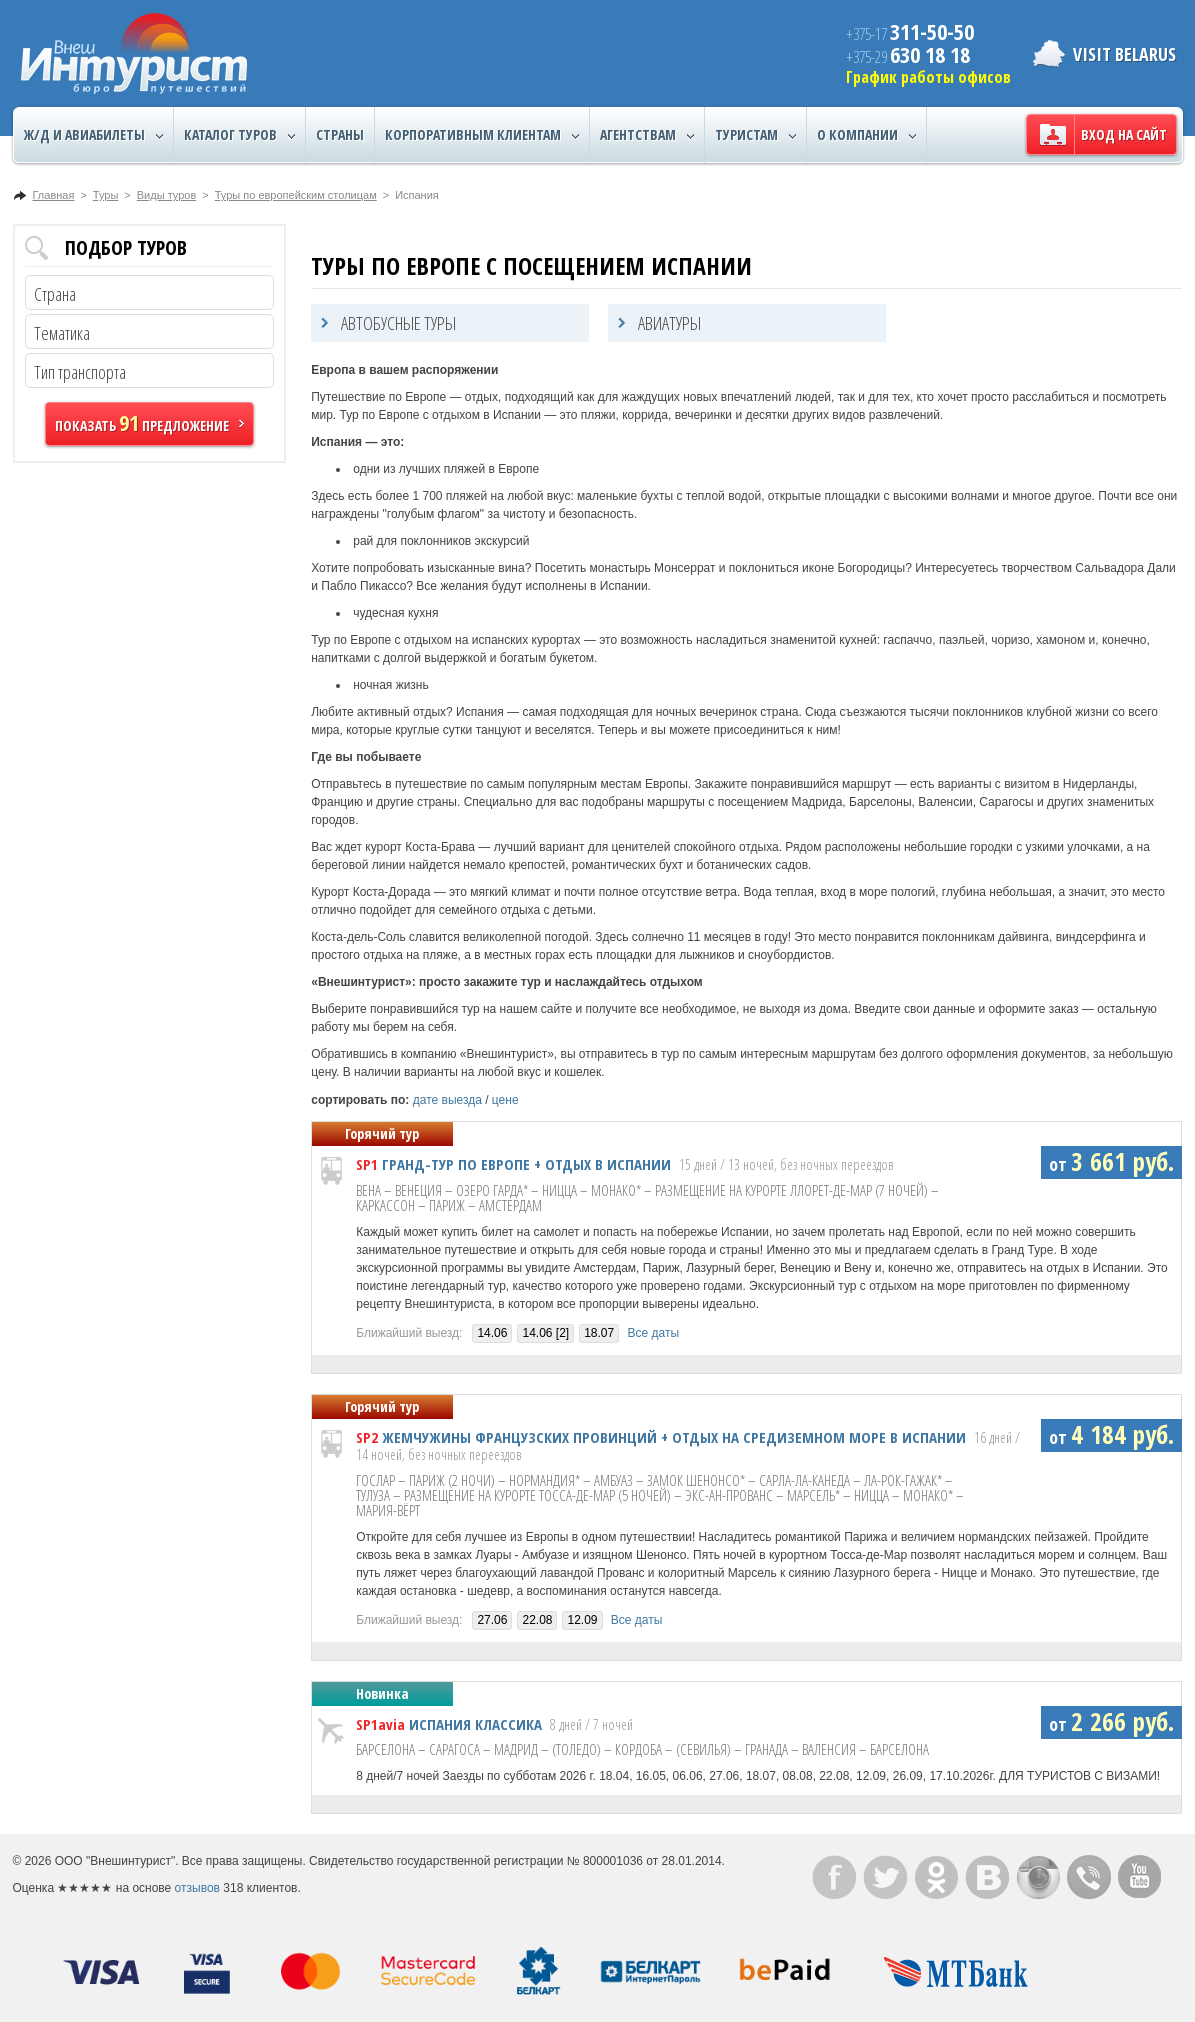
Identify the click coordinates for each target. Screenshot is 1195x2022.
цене (505, 1100)
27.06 (492, 1620)
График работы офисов (928, 77)
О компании (866, 135)
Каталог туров (239, 135)
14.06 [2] (545, 1333)
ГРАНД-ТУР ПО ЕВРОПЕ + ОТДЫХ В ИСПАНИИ (526, 1164)
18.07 (599, 1333)
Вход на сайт (1124, 134)
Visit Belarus (1124, 54)
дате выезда (447, 1100)
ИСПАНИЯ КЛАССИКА (475, 1724)
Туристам (755, 135)
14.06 (492, 1333)
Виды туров (166, 195)
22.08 (537, 1620)
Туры (106, 195)
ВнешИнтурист (134, 53)
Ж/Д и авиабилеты (93, 135)
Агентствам (647, 135)
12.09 (582, 1620)
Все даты (654, 1333)
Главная (54, 195)
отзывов (197, 1888)
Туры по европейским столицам (296, 195)
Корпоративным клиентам (482, 135)
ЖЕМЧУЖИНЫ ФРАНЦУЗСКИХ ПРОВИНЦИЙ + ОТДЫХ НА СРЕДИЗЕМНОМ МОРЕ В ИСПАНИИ (674, 1437)
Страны (340, 134)
